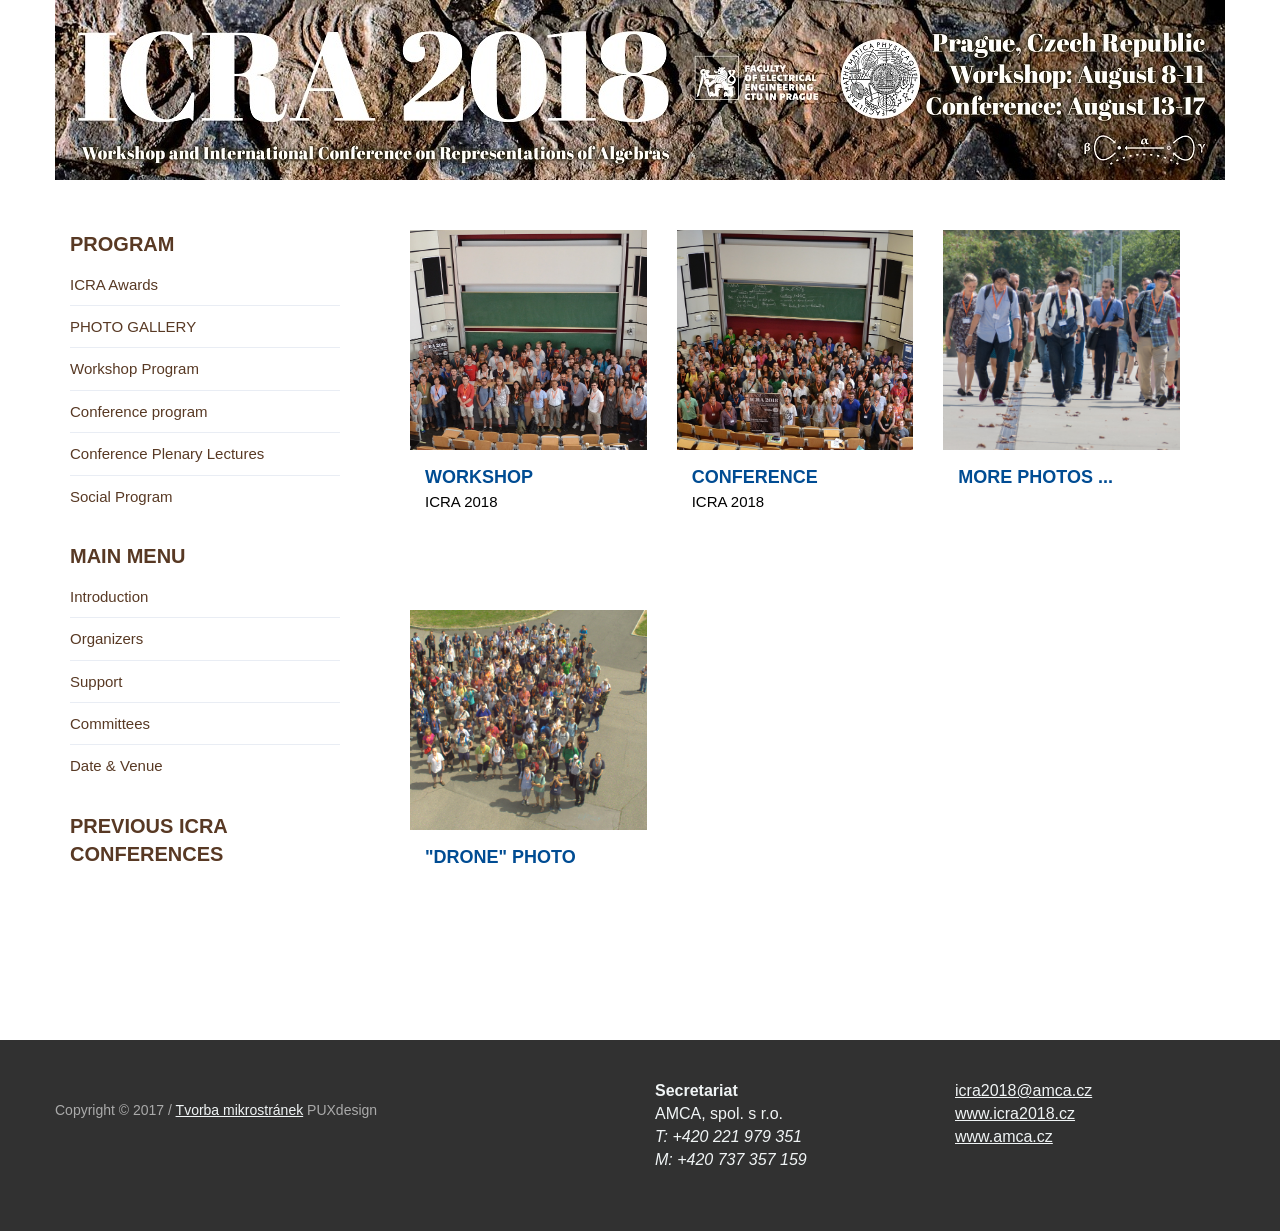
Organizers (106, 638)
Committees (110, 723)
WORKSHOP (479, 477)
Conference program (139, 411)
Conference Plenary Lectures (167, 453)
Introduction (109, 596)
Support (96, 681)
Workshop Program (134, 368)
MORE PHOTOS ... (1035, 477)
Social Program (121, 496)
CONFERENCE (755, 477)
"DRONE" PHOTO (500, 857)
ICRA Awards (114, 284)
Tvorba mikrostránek (240, 1110)
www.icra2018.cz (1015, 1113)
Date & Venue (116, 765)
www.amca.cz (1004, 1136)
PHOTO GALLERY (133, 326)
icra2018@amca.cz (1023, 1090)
